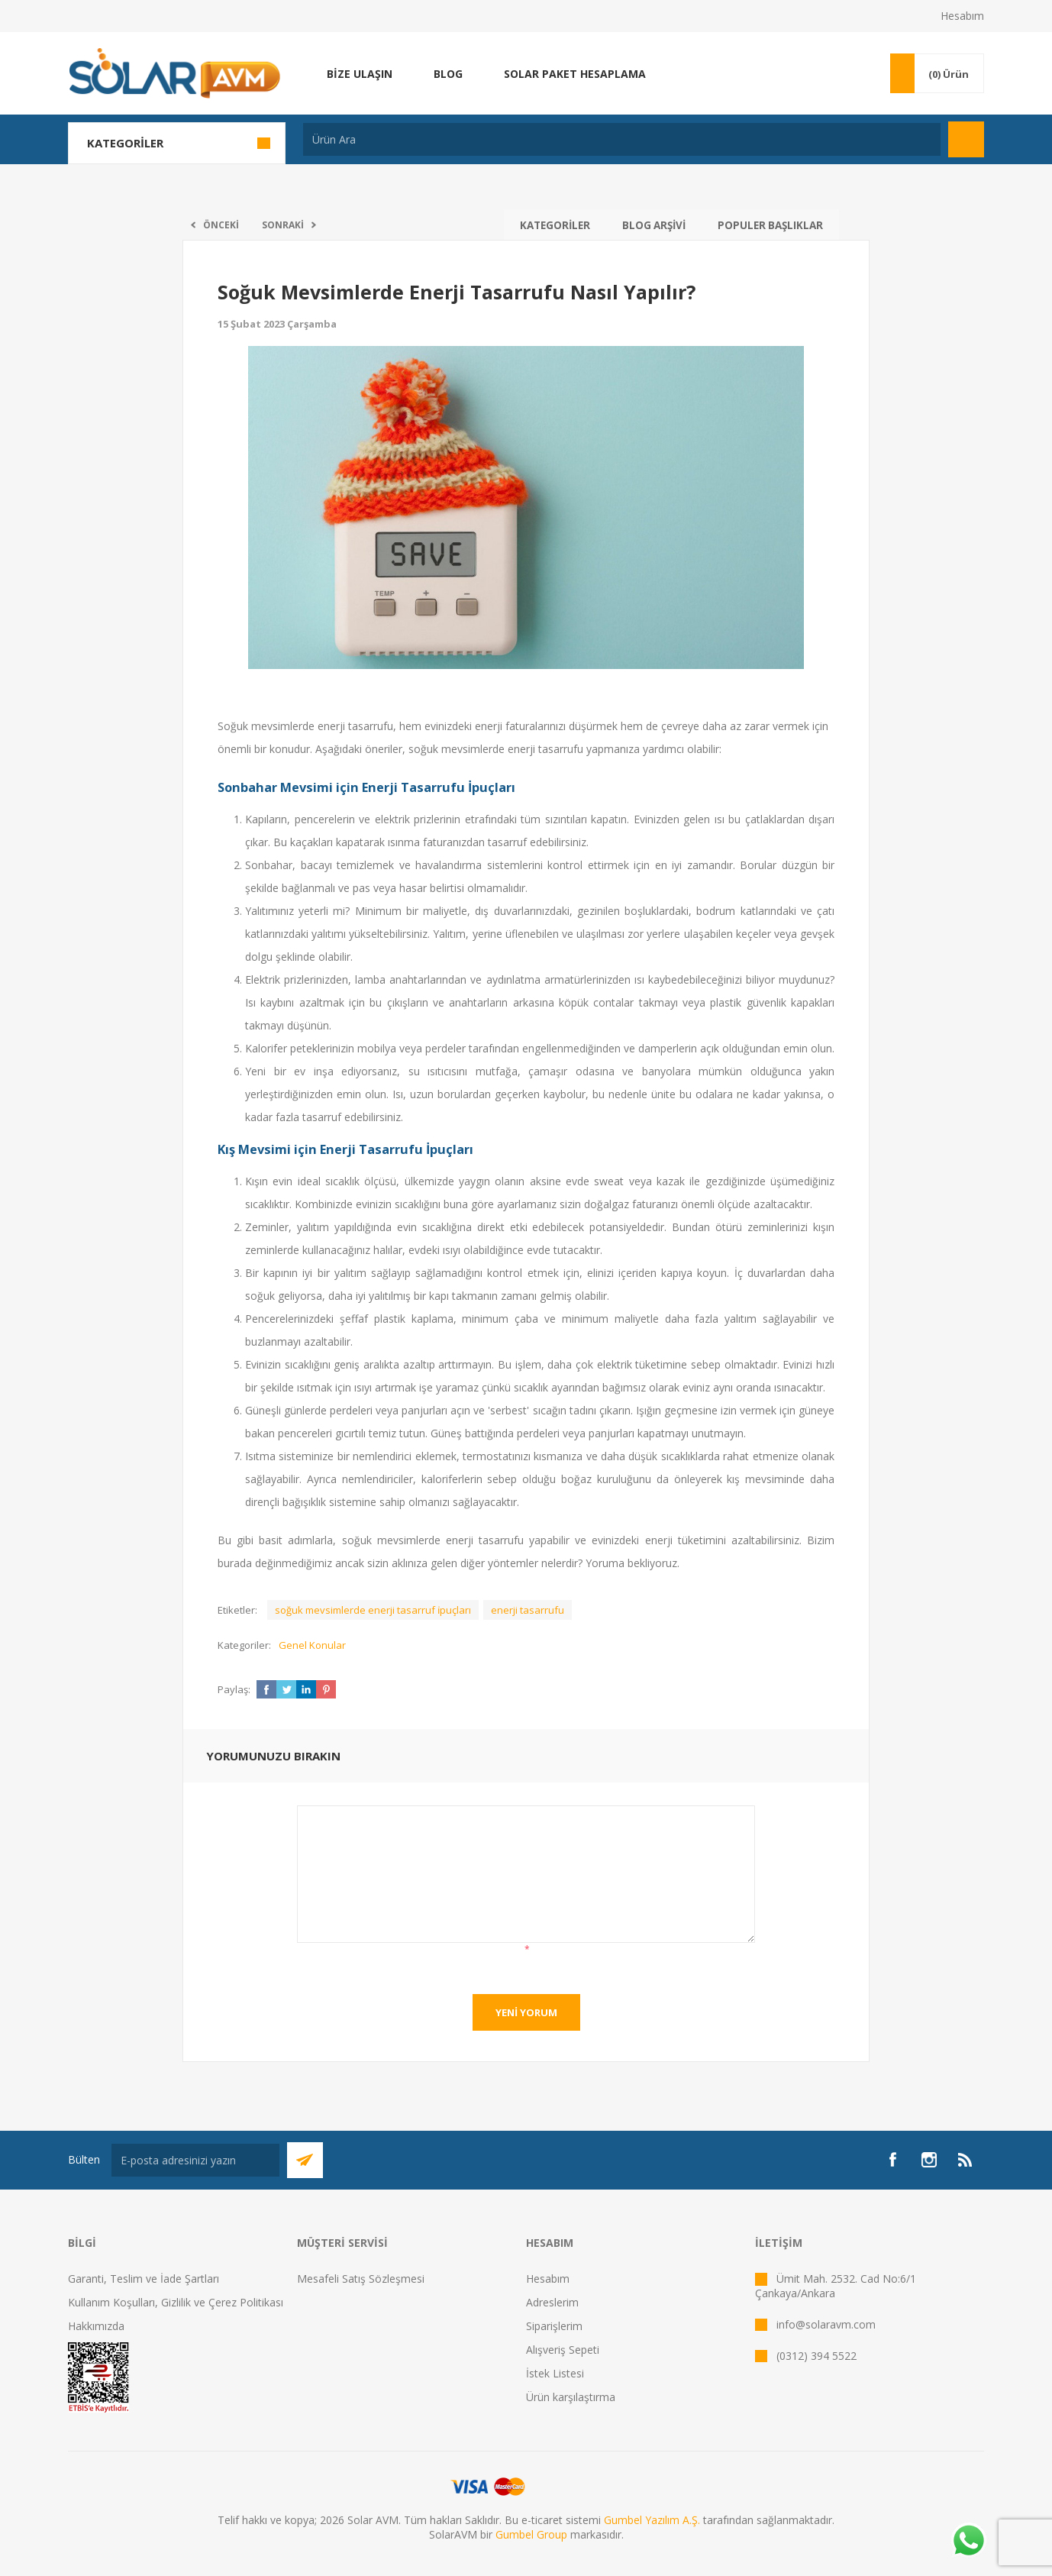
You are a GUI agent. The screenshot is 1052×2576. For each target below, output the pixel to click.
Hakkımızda (96, 2326)
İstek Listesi (555, 2373)
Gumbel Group (531, 2534)
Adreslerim (552, 2302)
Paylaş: (234, 1689)
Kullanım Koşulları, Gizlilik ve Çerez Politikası (175, 2302)
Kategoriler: (244, 1645)
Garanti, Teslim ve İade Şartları (143, 2278)
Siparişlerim (554, 2326)
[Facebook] (892, 2160)
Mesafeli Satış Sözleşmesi (360, 2278)
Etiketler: (237, 1610)
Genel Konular (312, 1645)
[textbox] (622, 139)
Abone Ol (305, 2160)
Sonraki (283, 224)
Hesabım (962, 15)
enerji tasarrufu (527, 1610)
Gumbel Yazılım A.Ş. (652, 2520)
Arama (966, 139)
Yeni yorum (526, 2012)
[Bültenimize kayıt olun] (195, 2160)
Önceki (221, 224)
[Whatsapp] (968, 2542)
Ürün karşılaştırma (570, 2397)
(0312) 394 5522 (816, 2355)
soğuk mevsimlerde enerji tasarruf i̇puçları (373, 1610)
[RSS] (966, 2160)
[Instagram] (929, 2160)
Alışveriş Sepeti (562, 2349)
